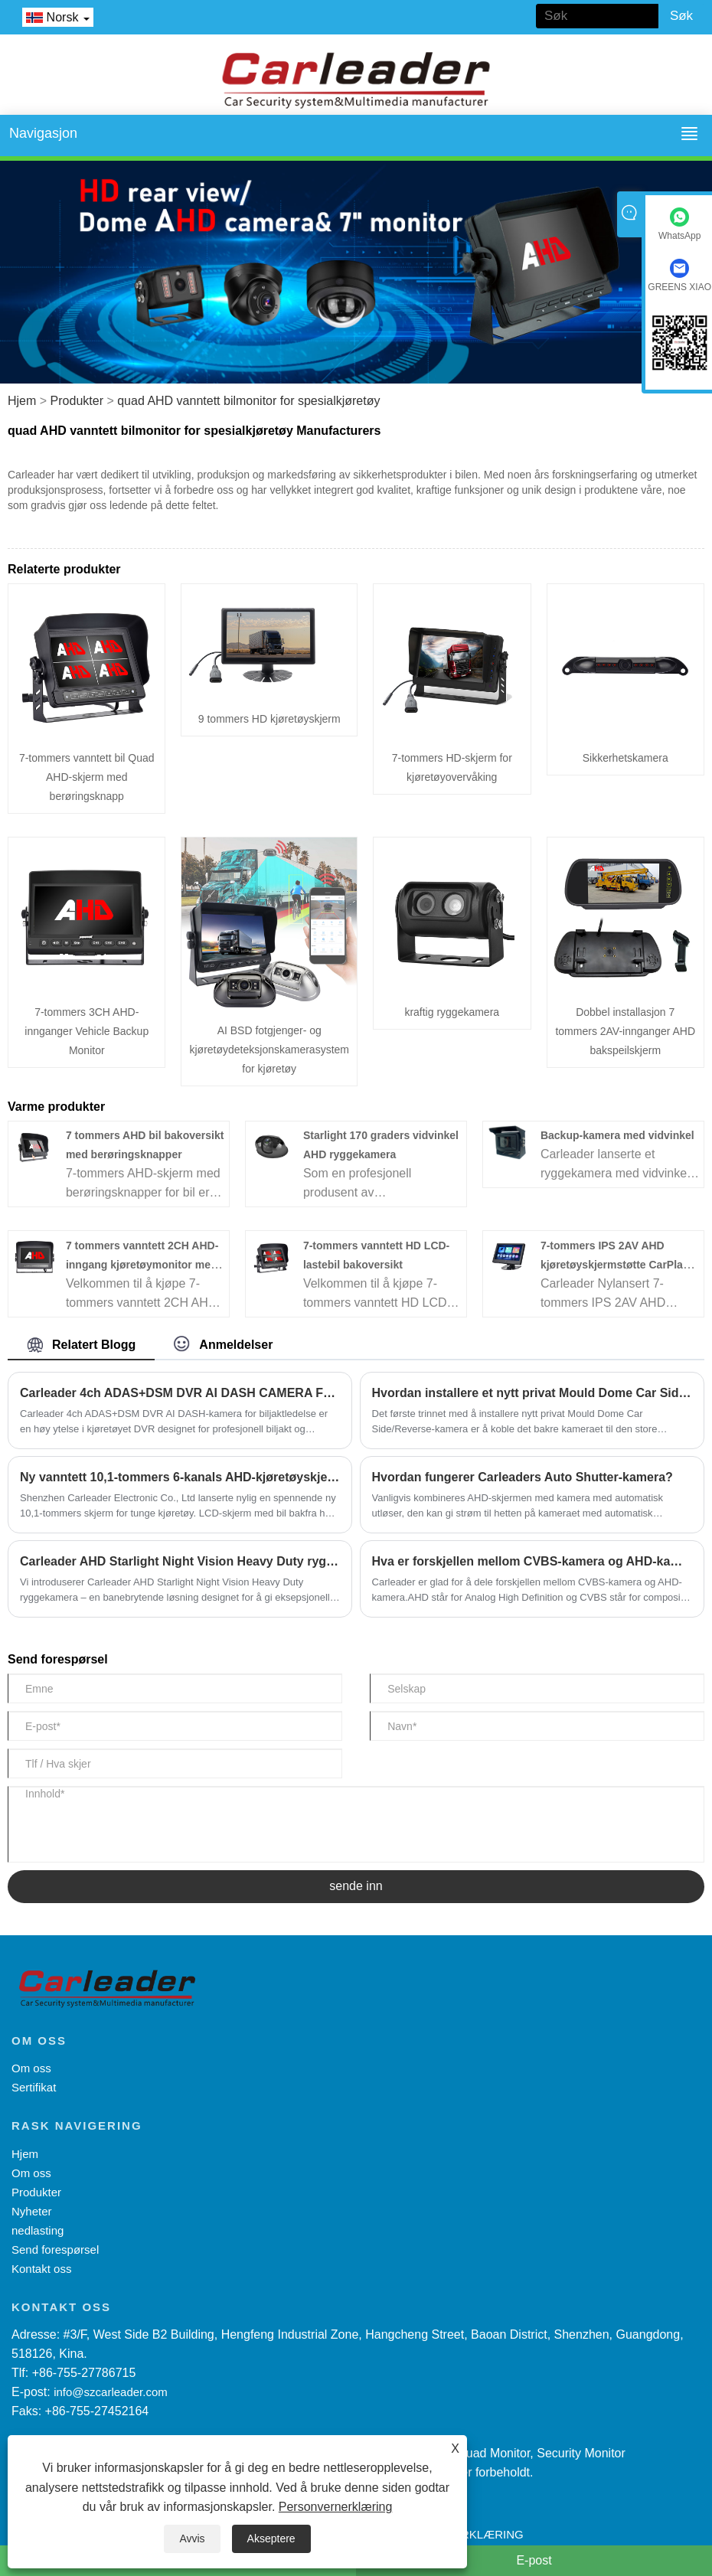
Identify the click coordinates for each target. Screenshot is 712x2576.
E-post (533, 2560)
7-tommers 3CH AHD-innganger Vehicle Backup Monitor (86, 1031)
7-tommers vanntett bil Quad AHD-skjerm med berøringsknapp (87, 777)
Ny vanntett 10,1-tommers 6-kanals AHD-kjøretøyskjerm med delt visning (180, 1477)
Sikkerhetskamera (625, 758)
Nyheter (31, 2211)
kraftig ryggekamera (451, 1012)
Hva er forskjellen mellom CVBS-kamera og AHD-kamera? (532, 1561)
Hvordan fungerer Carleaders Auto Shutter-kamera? (522, 1477)
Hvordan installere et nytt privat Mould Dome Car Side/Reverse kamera (532, 1392)
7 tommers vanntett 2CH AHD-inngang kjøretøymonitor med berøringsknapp (142, 1264)
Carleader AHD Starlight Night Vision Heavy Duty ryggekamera (180, 1561)
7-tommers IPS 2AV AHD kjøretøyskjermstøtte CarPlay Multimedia (615, 1264)
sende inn (355, 1885)
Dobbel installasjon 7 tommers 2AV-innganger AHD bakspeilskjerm (625, 1031)
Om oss (31, 2068)
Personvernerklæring (336, 2506)
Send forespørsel (55, 2249)
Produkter (77, 400)
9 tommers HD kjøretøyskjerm (269, 719)
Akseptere (271, 2538)
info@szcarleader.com (111, 2391)
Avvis (191, 2538)
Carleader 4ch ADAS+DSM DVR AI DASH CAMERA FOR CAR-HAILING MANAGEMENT (180, 1392)
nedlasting (37, 2230)
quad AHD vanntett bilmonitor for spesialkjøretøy (248, 400)
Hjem (22, 400)
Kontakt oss (41, 2268)
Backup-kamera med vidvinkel (617, 1135)
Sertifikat (33, 2087)
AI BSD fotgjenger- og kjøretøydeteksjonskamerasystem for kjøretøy (269, 1049)
